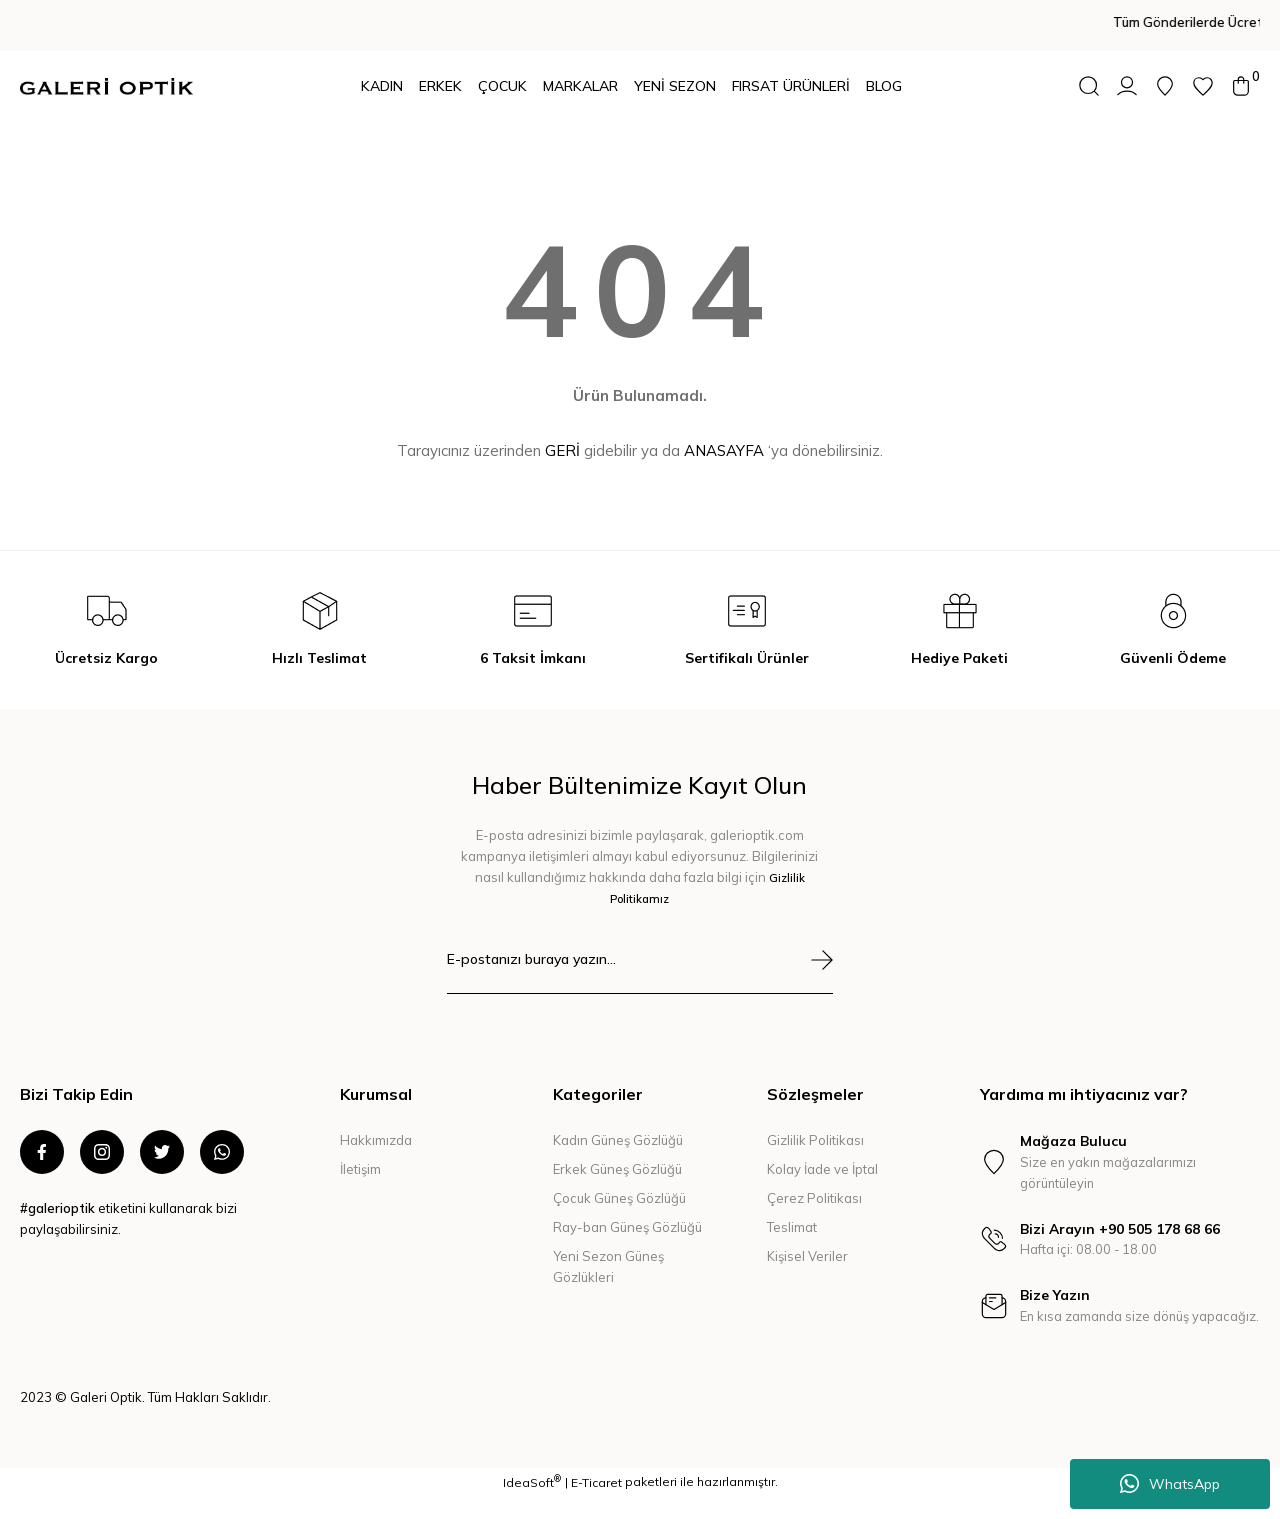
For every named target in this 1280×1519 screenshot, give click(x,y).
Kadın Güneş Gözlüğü (618, 1140)
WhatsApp (1170, 1484)
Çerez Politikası (814, 1198)
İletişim (360, 1169)
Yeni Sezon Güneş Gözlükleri (608, 1266)
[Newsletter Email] (640, 971)
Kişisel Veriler (807, 1256)
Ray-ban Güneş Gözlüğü (627, 1227)
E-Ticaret (596, 1504)
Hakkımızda (376, 1140)
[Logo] (106, 86)
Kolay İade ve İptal (822, 1169)
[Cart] (1241, 86)
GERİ (562, 450)
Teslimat (792, 1227)
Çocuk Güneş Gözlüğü (619, 1198)
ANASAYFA (724, 450)
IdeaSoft (532, 1504)
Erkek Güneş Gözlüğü (617, 1169)
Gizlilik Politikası (815, 1140)
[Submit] (822, 960)
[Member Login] (1127, 86)
